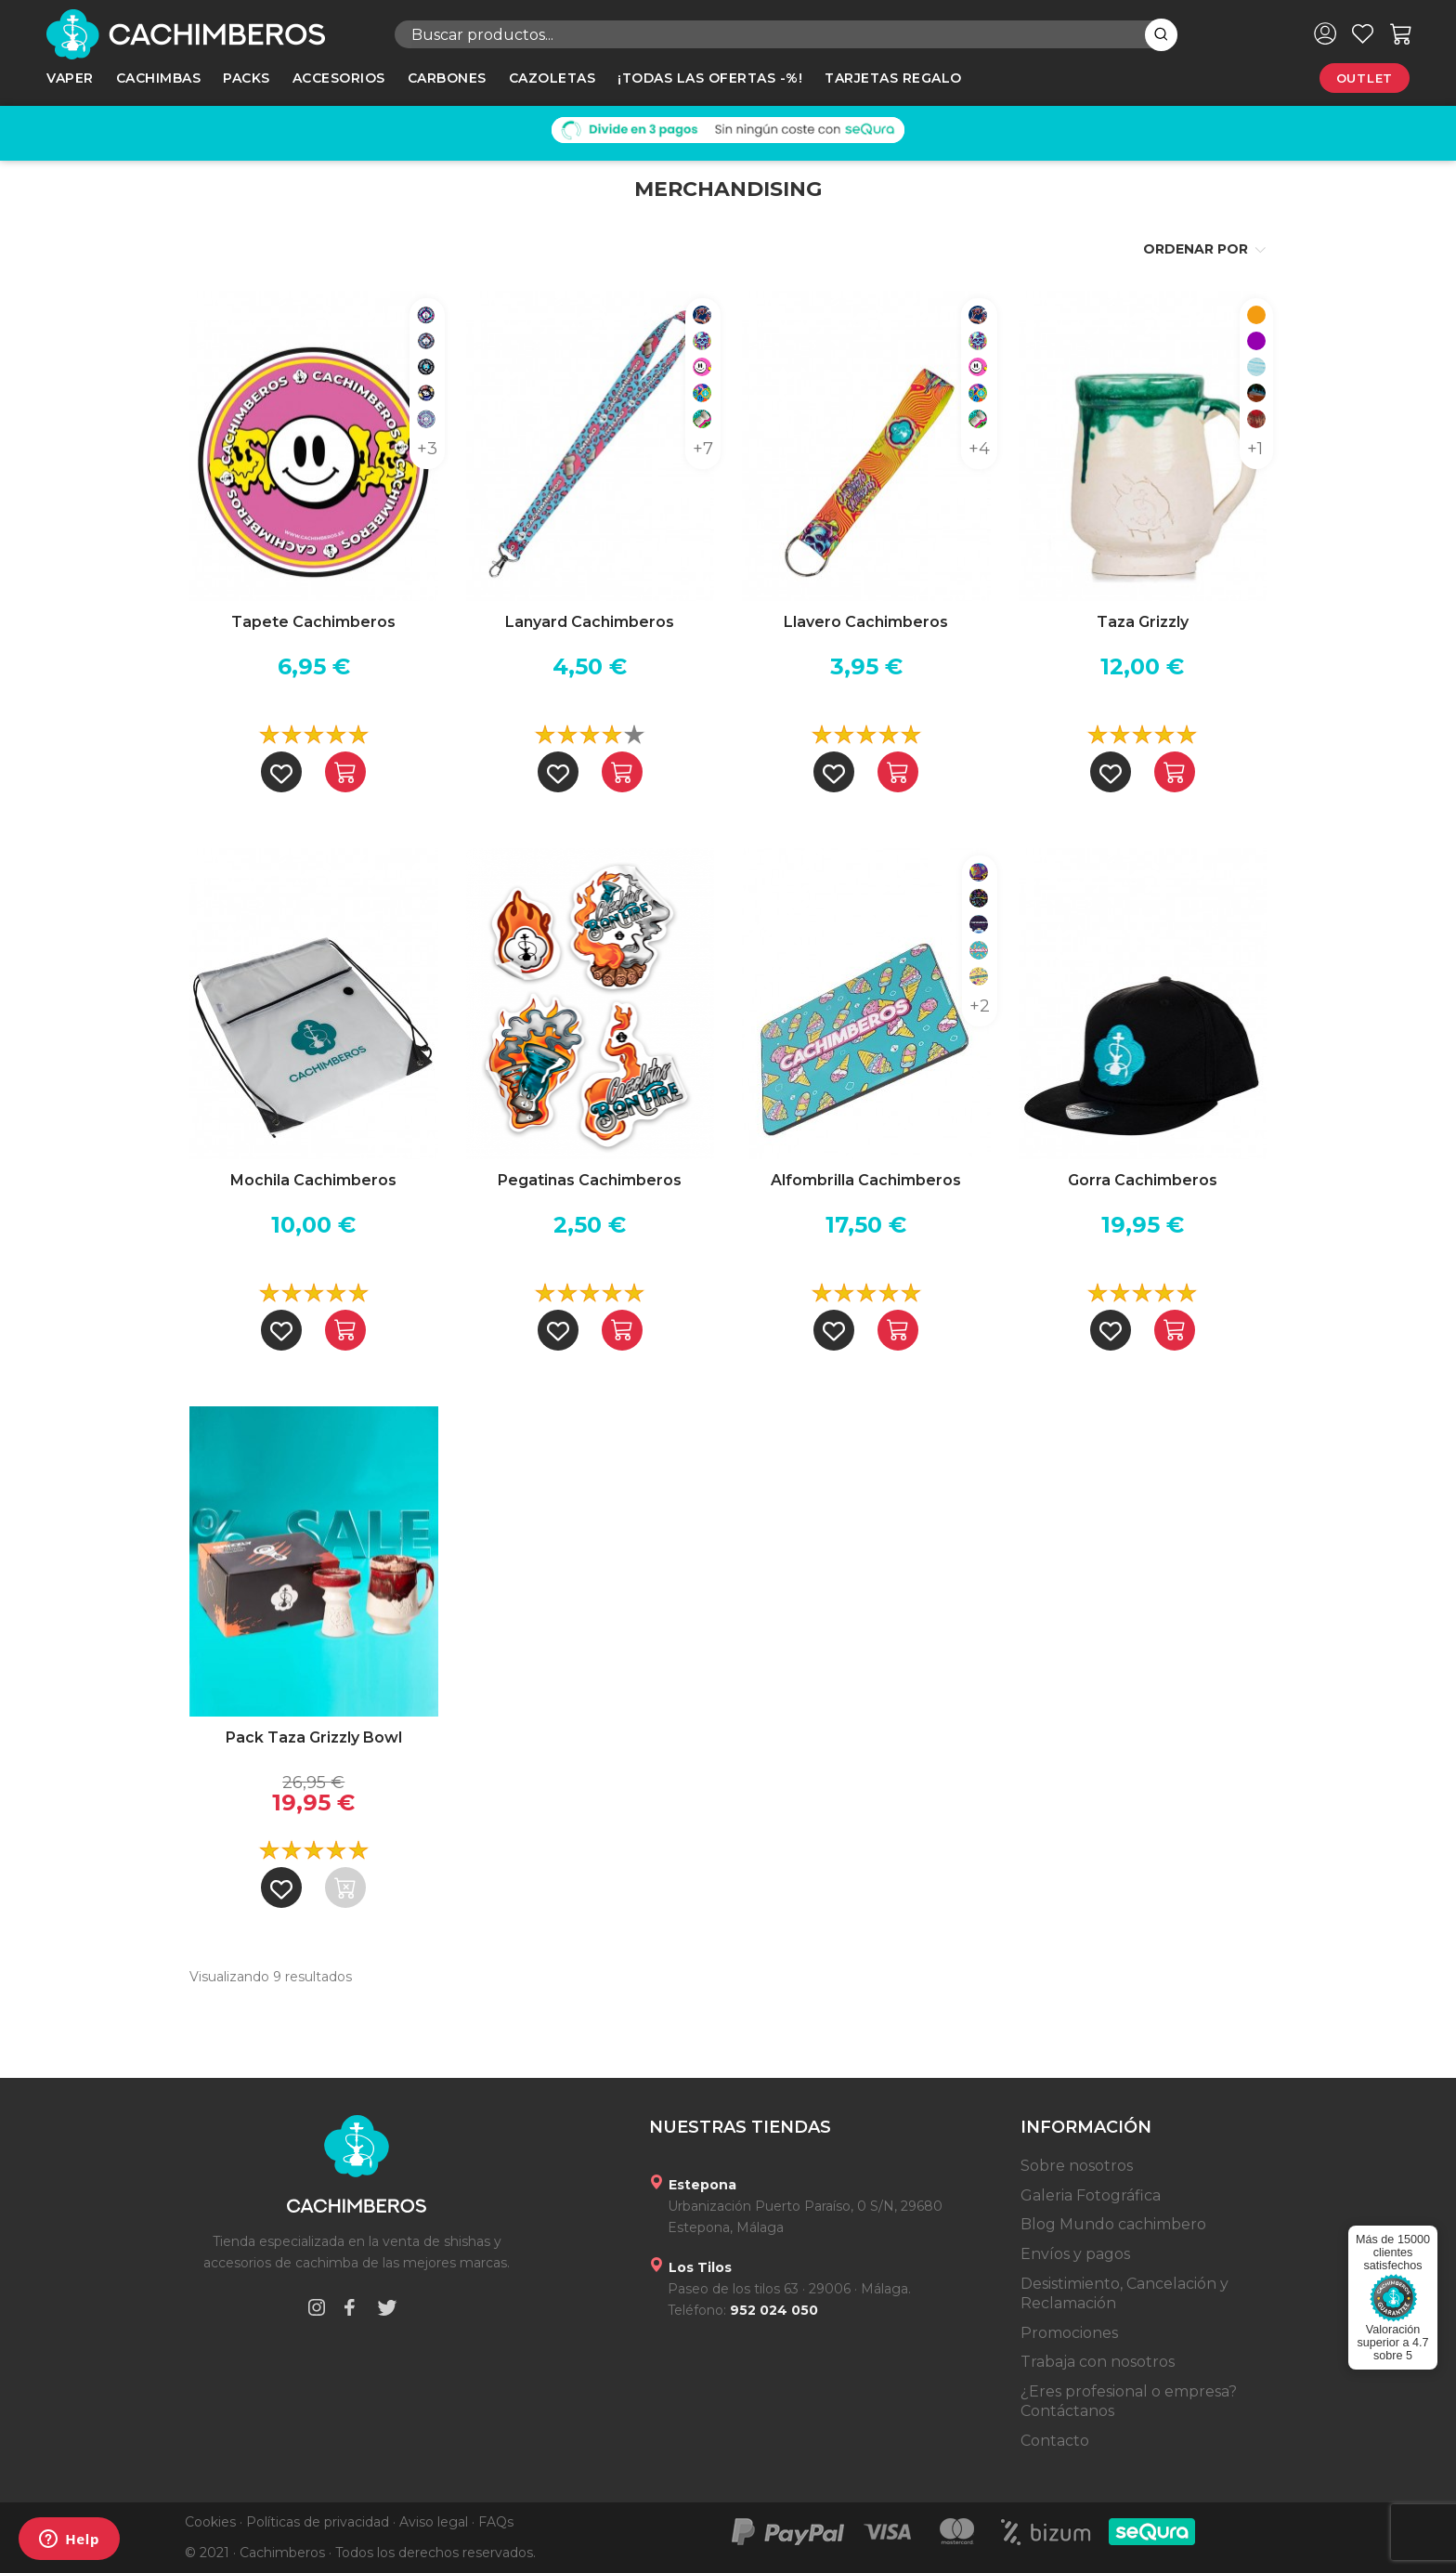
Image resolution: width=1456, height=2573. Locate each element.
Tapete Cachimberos (313, 622)
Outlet (1364, 78)
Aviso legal (433, 2522)
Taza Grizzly (1143, 622)
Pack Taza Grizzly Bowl (314, 1737)
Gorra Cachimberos (1142, 1180)
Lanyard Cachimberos (589, 622)
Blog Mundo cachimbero (1113, 2224)
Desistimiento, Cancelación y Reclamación (1124, 2294)
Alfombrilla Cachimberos (866, 1180)
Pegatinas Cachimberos (590, 1180)
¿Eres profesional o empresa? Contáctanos (1128, 2402)
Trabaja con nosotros (1097, 2362)
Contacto (1054, 2440)
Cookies (210, 2522)
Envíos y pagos (1075, 2254)
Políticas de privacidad (317, 2522)
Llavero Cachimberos (866, 622)
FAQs (496, 2522)
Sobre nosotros (1076, 2166)
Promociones (1069, 2333)
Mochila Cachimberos (313, 1180)
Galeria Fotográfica (1090, 2195)
